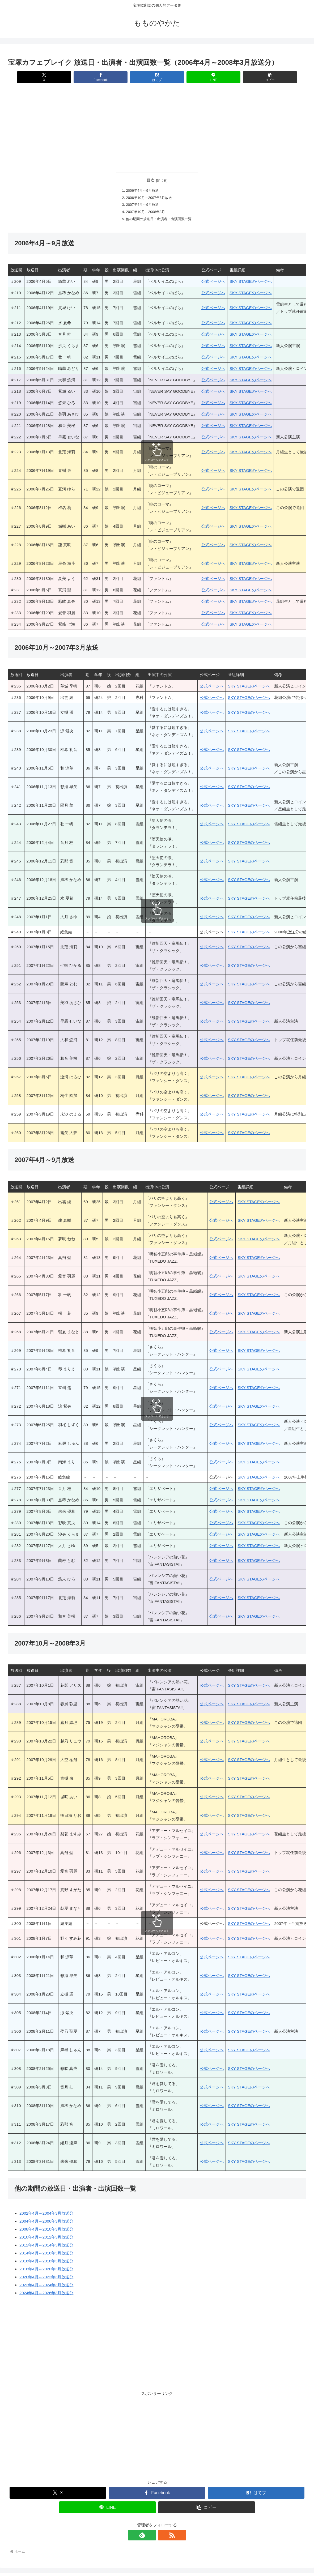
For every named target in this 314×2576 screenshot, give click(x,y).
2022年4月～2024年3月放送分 (46, 2285)
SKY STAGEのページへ (251, 281)
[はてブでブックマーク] (157, 77)
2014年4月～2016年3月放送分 (46, 2253)
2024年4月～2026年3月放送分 (46, 2293)
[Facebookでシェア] (107, 77)
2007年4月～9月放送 (141, 205)
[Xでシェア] (57, 77)
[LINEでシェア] (207, 77)
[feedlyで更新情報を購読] (151, 2535)
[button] (257, 77)
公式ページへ (213, 281)
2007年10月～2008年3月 (144, 212)
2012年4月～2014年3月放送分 (46, 2245)
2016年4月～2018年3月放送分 (46, 2261)
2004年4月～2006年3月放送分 (46, 2221)
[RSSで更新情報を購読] (163, 2535)
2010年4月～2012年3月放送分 (46, 2237)
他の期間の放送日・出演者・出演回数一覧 (159, 219)
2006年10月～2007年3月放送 (148, 198)
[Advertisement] (157, 128)
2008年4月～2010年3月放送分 (46, 2229)
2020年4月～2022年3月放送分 (46, 2277)
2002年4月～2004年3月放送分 (46, 2213)
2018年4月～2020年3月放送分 (46, 2269)
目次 (151, 180)
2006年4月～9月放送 (141, 191)
